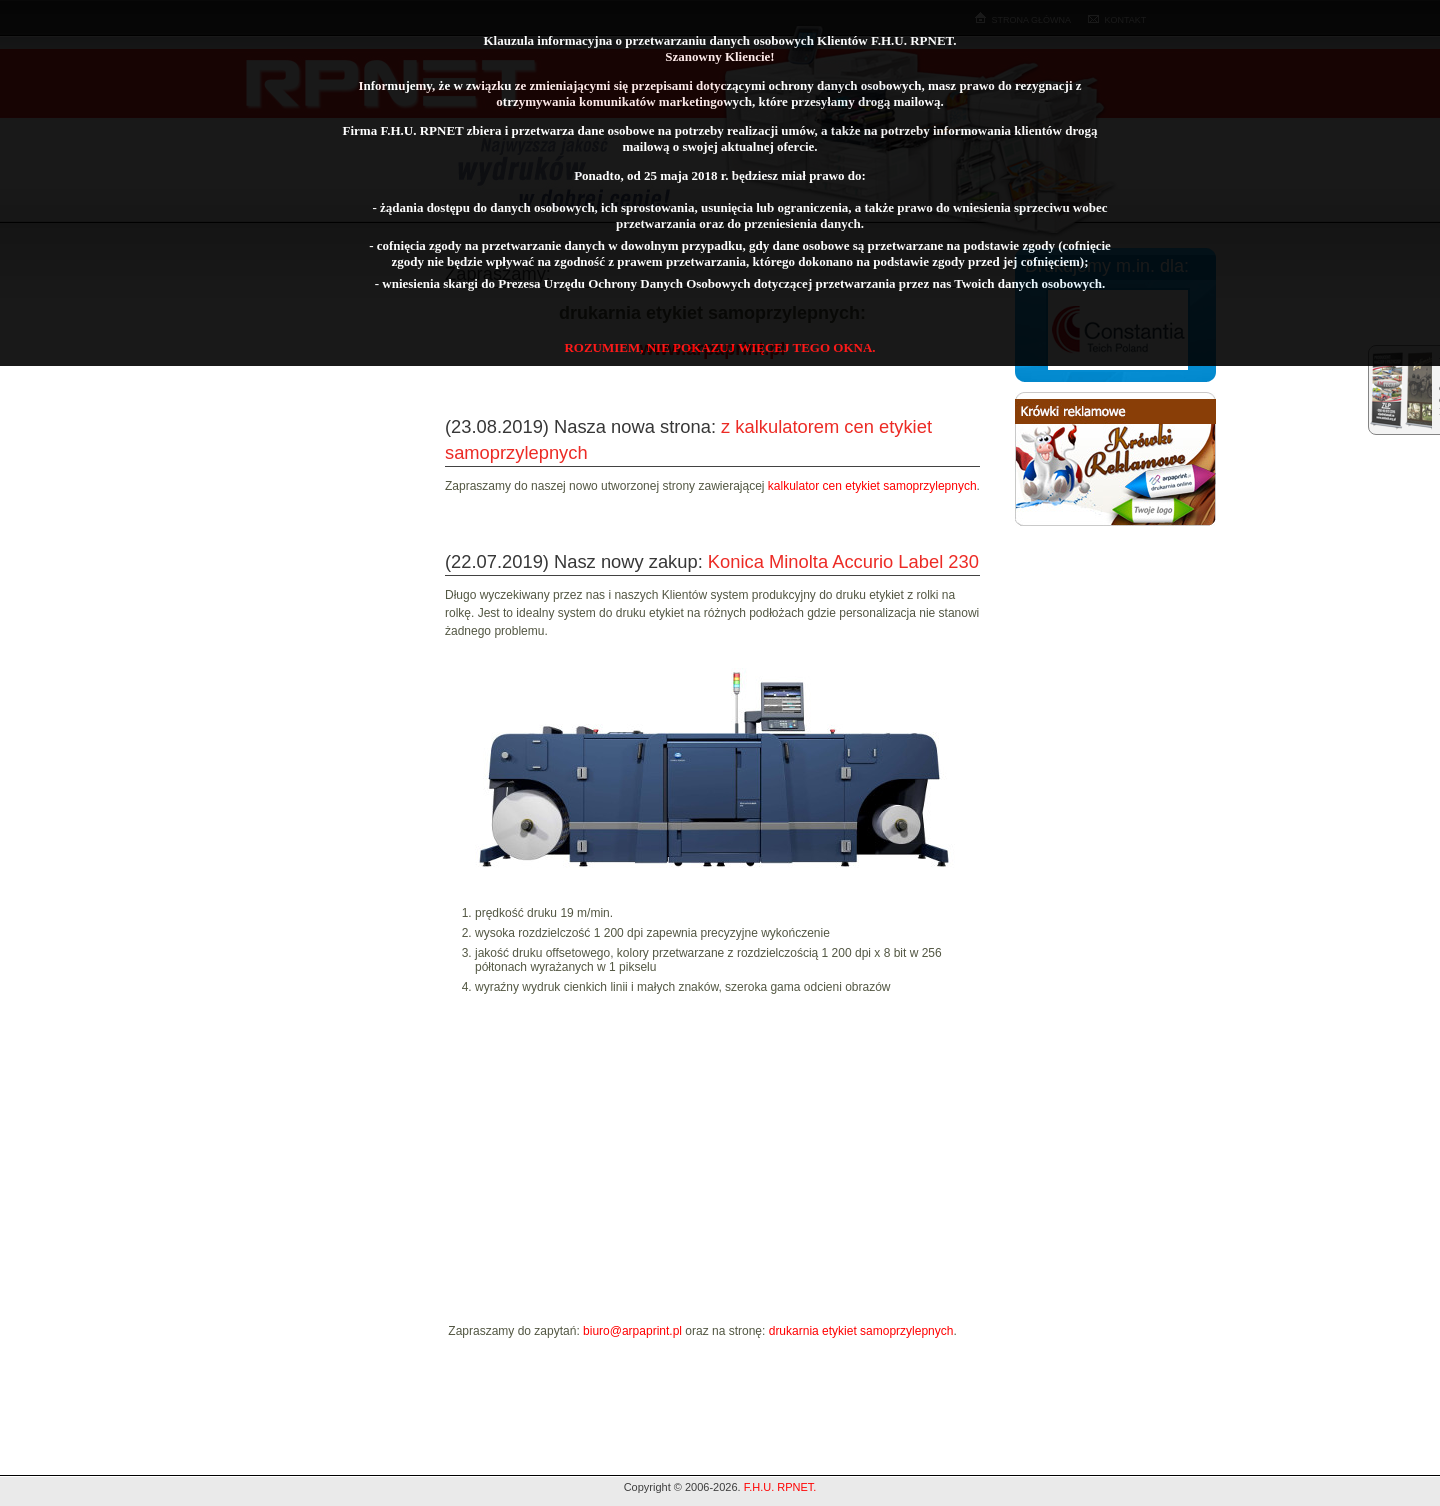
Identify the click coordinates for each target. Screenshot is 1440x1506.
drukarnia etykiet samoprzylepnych (861, 1331)
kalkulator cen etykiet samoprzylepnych (872, 486)
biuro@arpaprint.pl (632, 1331)
